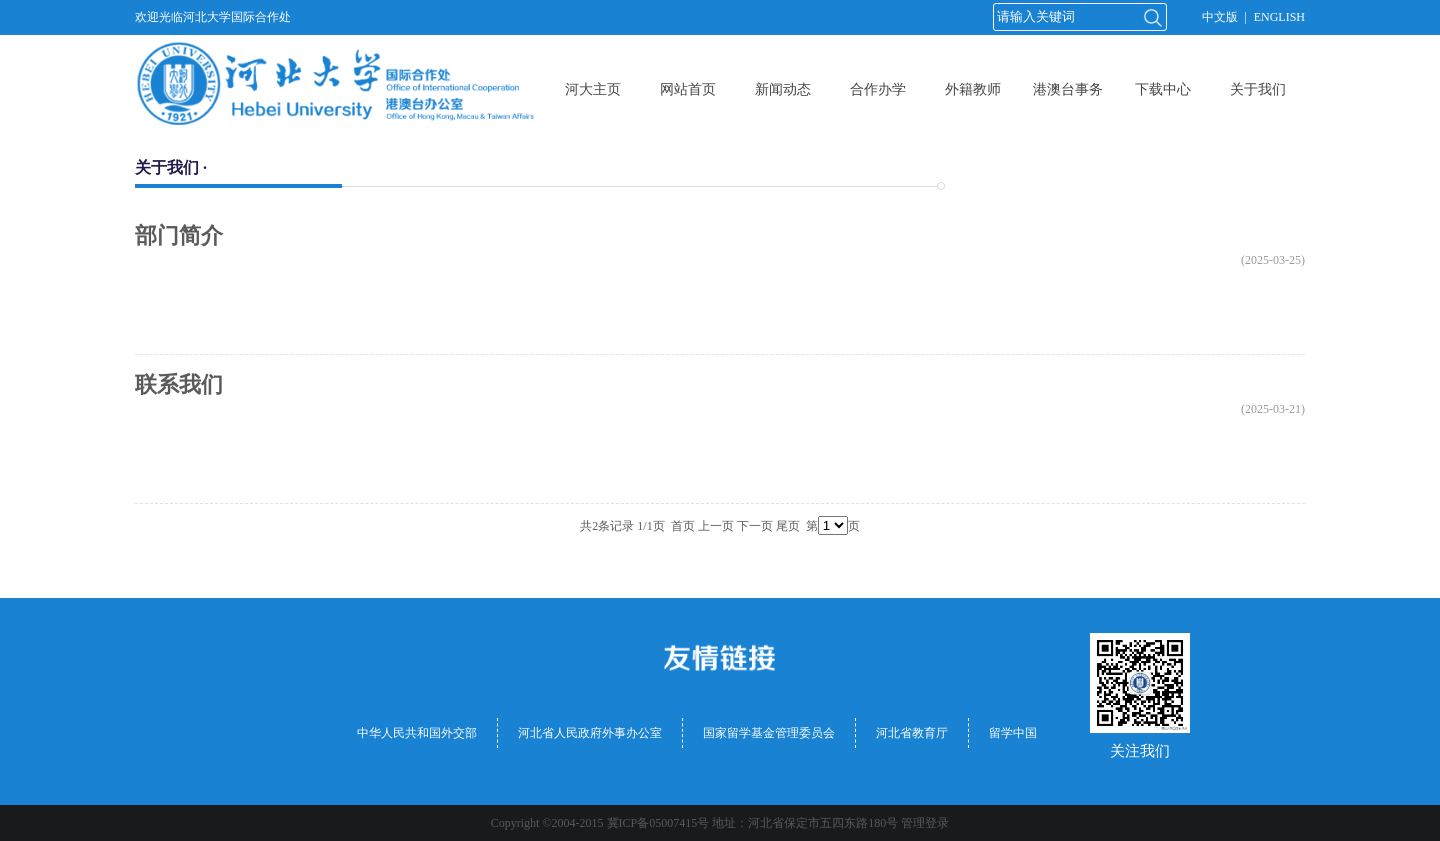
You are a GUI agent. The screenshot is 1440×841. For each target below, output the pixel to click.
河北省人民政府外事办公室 (590, 733)
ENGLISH (1279, 17)
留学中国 (1013, 733)
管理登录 (925, 823)
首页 (683, 526)
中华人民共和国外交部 (417, 733)
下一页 (755, 526)
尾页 (788, 526)
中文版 (1220, 17)
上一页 (716, 526)
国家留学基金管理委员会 (769, 733)
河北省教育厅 (912, 733)
